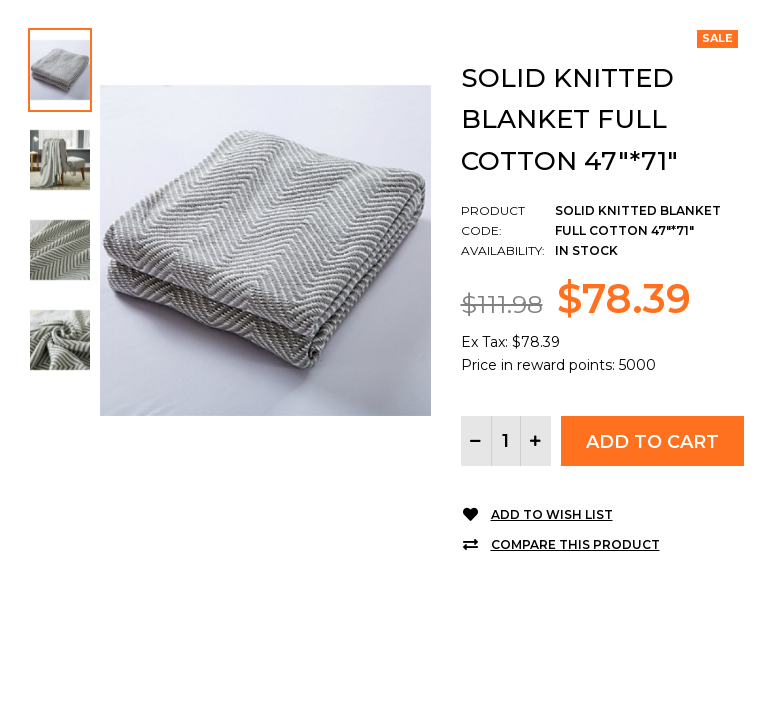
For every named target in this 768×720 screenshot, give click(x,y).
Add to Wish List (552, 514)
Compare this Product (575, 544)
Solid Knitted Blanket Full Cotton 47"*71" (569, 119)
